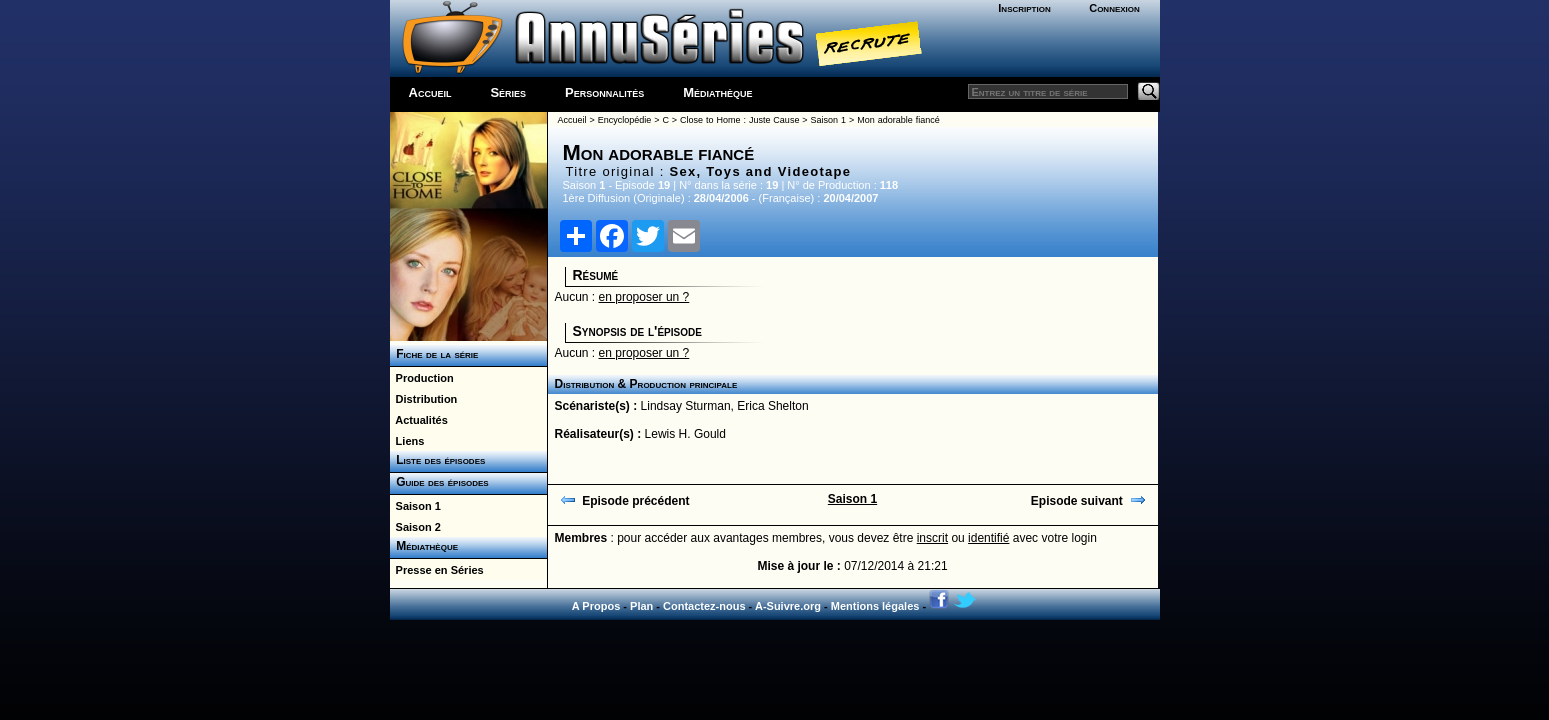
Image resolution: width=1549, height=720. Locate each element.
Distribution (424, 399)
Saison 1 (415, 506)
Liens (407, 441)
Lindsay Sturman (686, 406)
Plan (641, 606)
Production (422, 378)
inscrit (932, 538)
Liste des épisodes (438, 460)
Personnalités (604, 92)
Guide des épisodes (439, 482)
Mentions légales (875, 606)
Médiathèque (717, 92)
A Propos (596, 606)
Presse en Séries (437, 570)
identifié (988, 538)
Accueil (430, 92)
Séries (508, 92)
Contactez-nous (704, 606)
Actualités (419, 420)
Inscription (1024, 8)
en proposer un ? (644, 297)
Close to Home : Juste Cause (739, 120)
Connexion (1114, 8)
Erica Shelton (772, 406)
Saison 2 (415, 527)
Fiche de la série (434, 354)
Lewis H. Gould (685, 434)
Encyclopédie (625, 120)
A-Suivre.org (788, 606)
